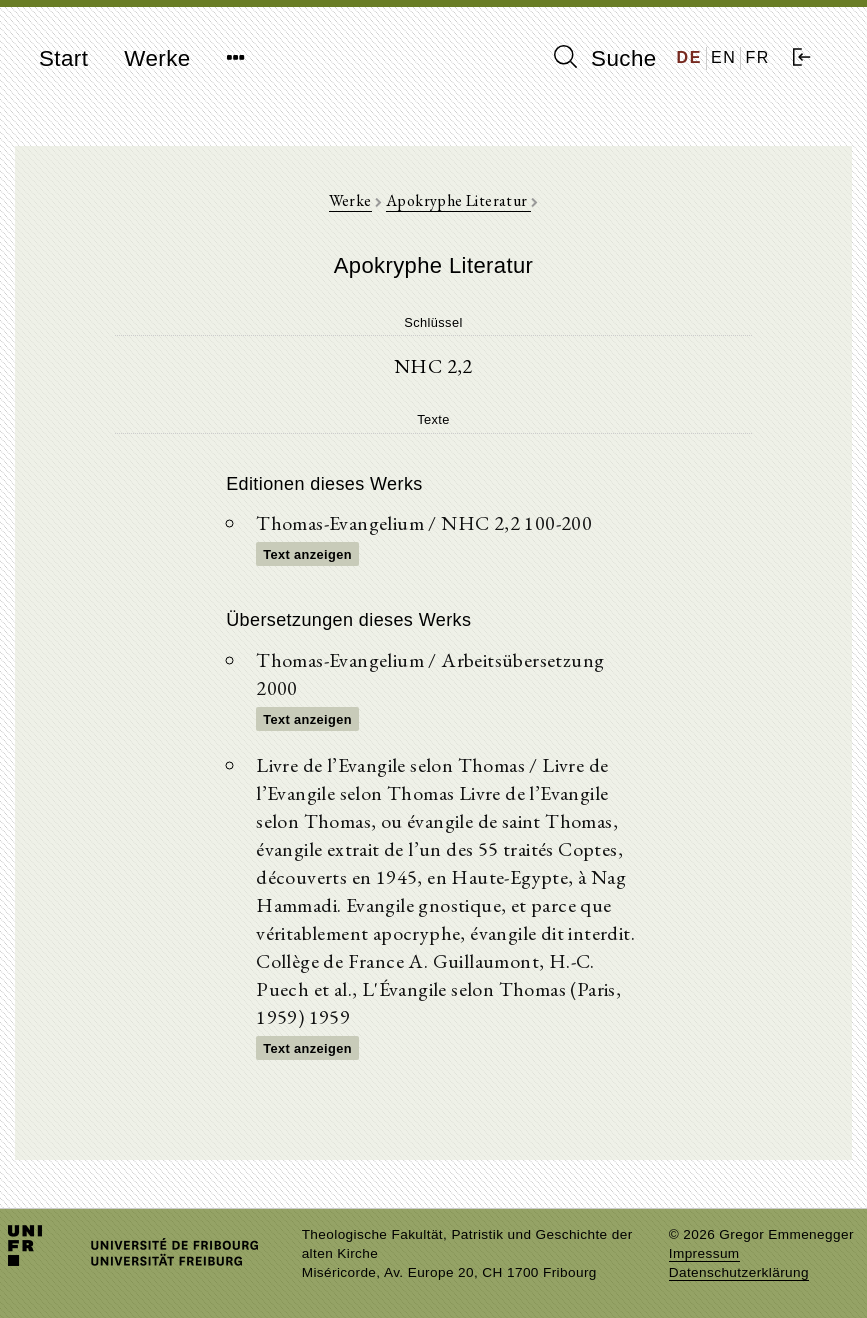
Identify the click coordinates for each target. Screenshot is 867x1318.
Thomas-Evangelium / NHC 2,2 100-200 (424, 523)
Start (63, 58)
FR (757, 57)
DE (689, 57)
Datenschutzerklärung (739, 1272)
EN (723, 57)
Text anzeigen (307, 554)
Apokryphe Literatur (458, 200)
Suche (605, 58)
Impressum (704, 1253)
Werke (157, 58)
